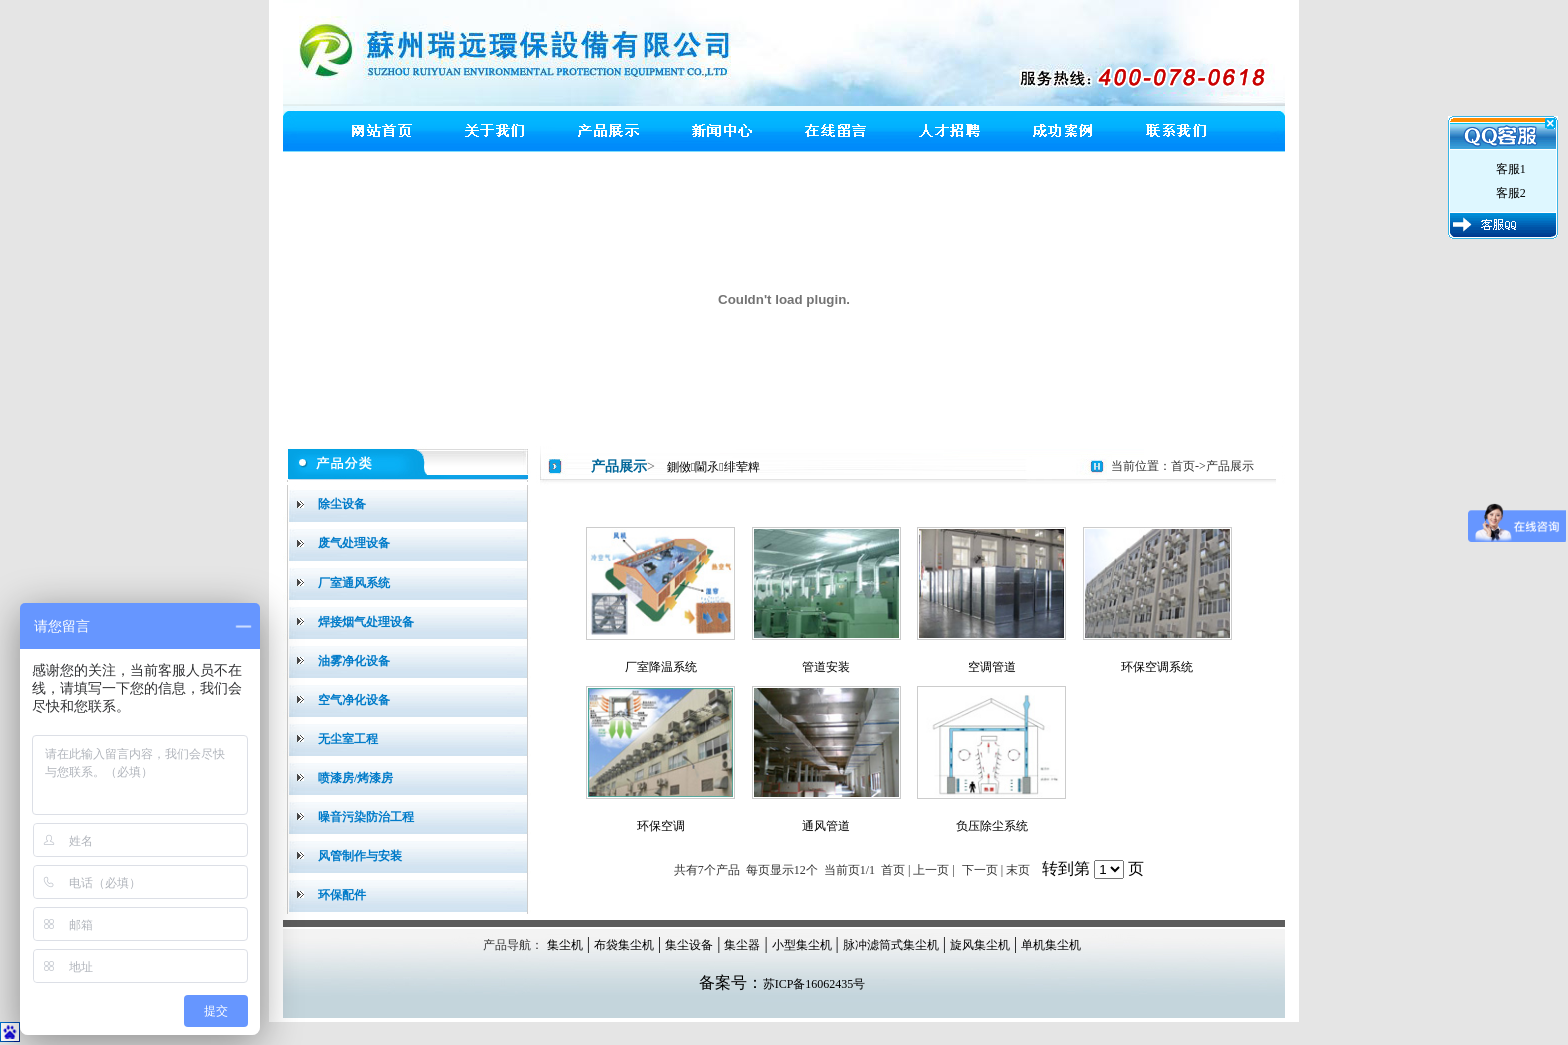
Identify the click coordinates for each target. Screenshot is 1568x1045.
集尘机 (565, 945)
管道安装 (826, 667)
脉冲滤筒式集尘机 (891, 945)
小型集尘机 (802, 945)
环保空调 (661, 826)
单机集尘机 (1051, 945)
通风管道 (826, 826)
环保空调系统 (1157, 667)
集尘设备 (689, 945)
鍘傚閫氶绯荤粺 (713, 467)
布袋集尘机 (624, 945)
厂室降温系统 (661, 667)
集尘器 (742, 945)
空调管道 (992, 667)
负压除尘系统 (992, 826)
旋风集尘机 (980, 945)
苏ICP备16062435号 (814, 984)
